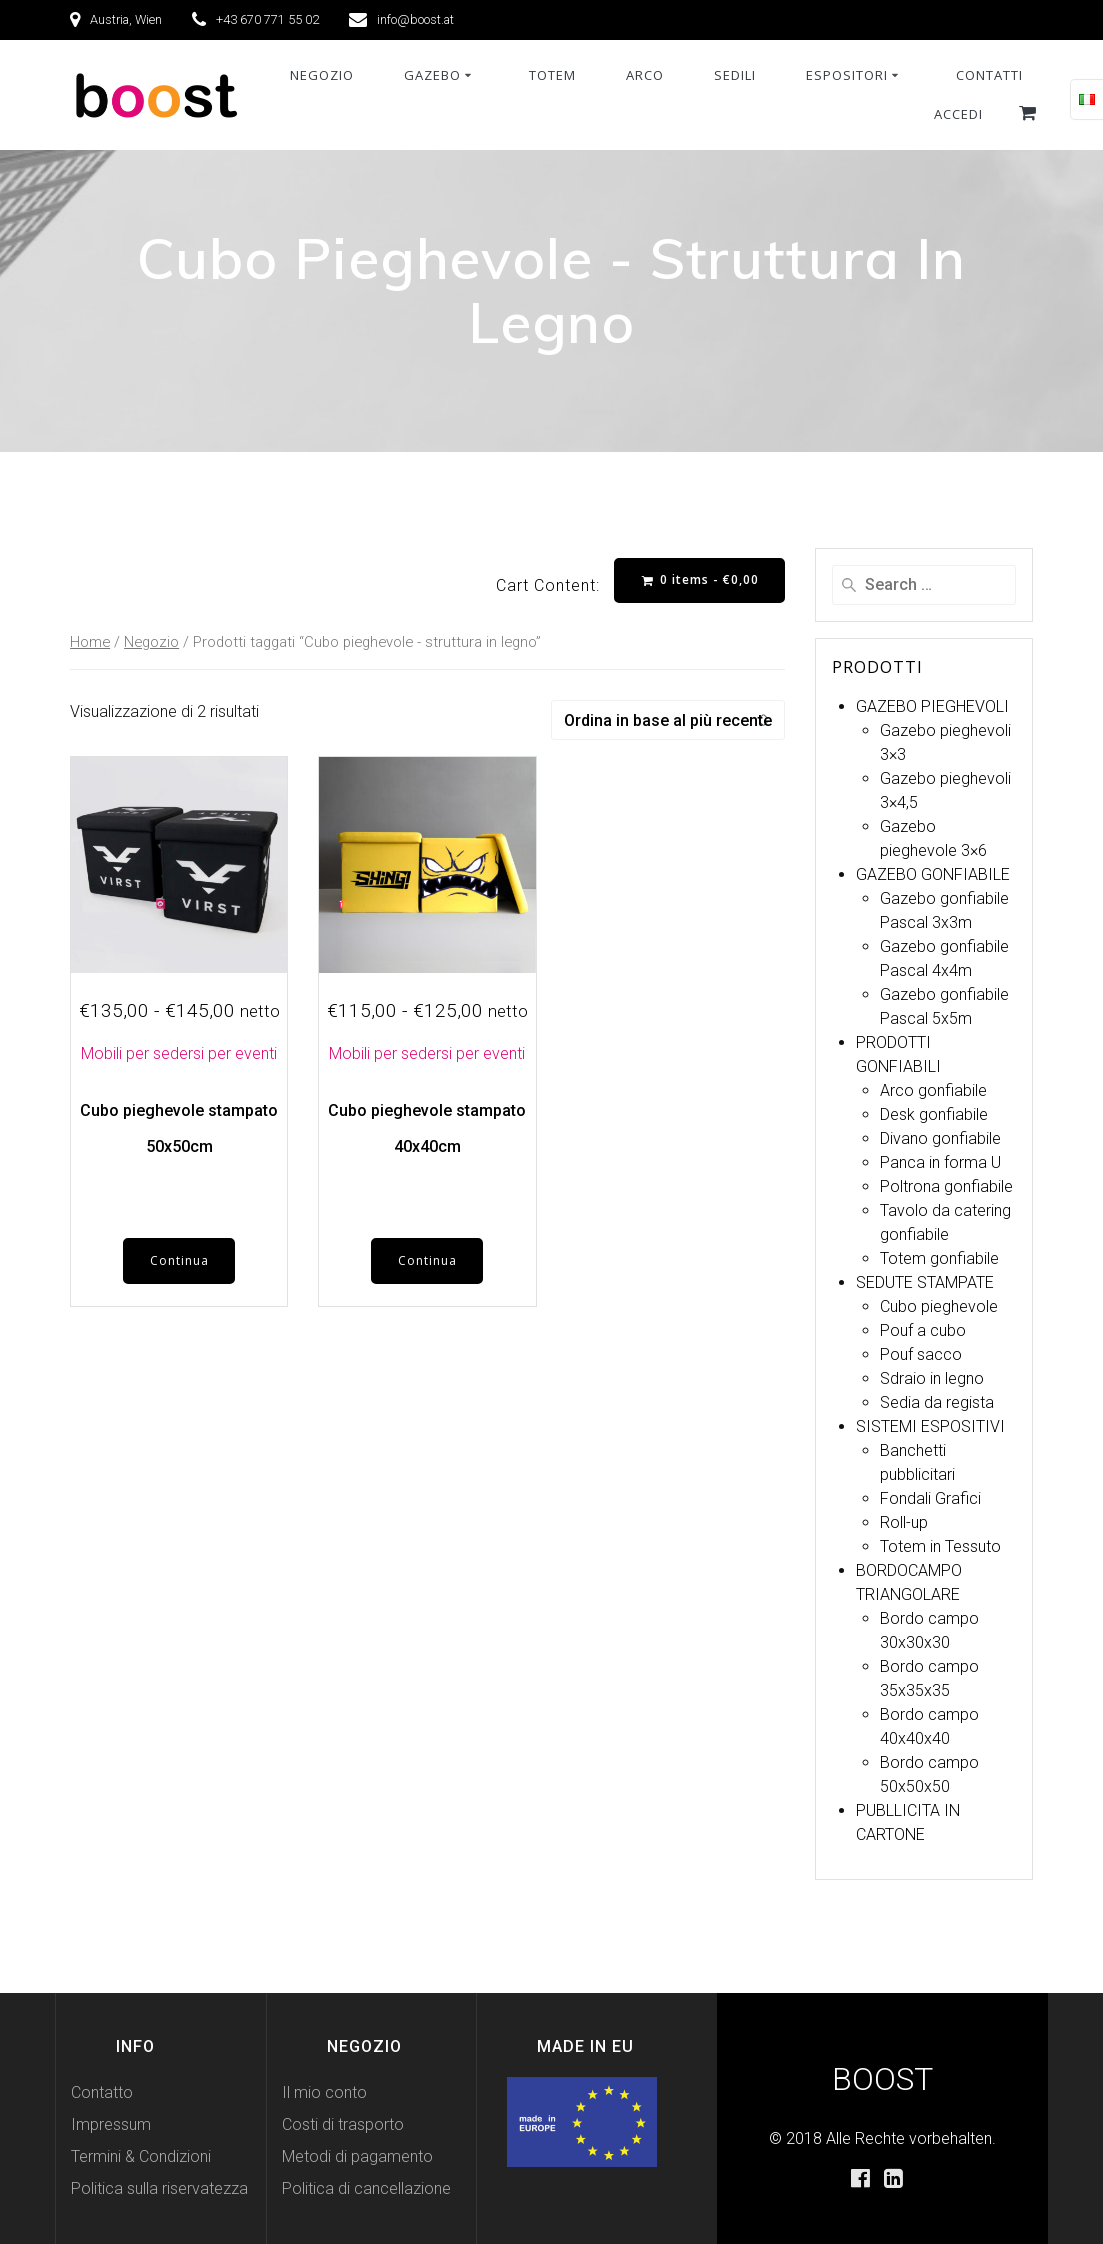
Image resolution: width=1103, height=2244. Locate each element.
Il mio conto (324, 2092)
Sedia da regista (937, 1402)
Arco (645, 75)
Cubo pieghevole (939, 1306)
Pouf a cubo (923, 1330)
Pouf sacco (921, 1354)
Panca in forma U (940, 1162)
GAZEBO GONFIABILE (933, 874)
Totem (552, 75)
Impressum (111, 2124)
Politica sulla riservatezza (159, 2188)
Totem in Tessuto (940, 1546)
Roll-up (904, 1522)
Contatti (989, 75)
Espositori (847, 75)
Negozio (151, 642)
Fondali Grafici (930, 1498)
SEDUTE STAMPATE (925, 1282)
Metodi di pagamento (357, 2156)
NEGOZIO (322, 75)
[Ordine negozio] (668, 720)
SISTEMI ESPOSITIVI (930, 1426)
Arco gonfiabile (933, 1090)
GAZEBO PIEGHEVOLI (932, 706)
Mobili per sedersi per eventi (179, 1053)
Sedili (735, 75)
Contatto (102, 2092)
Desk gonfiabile (934, 1114)
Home (90, 642)
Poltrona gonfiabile (946, 1186)
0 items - (700, 579)
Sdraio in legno (932, 1378)
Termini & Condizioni (141, 2156)
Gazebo (432, 75)
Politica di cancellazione (366, 2188)
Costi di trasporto (343, 2124)
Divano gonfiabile (940, 1138)
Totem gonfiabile (939, 1258)
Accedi (958, 114)
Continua (179, 1260)
